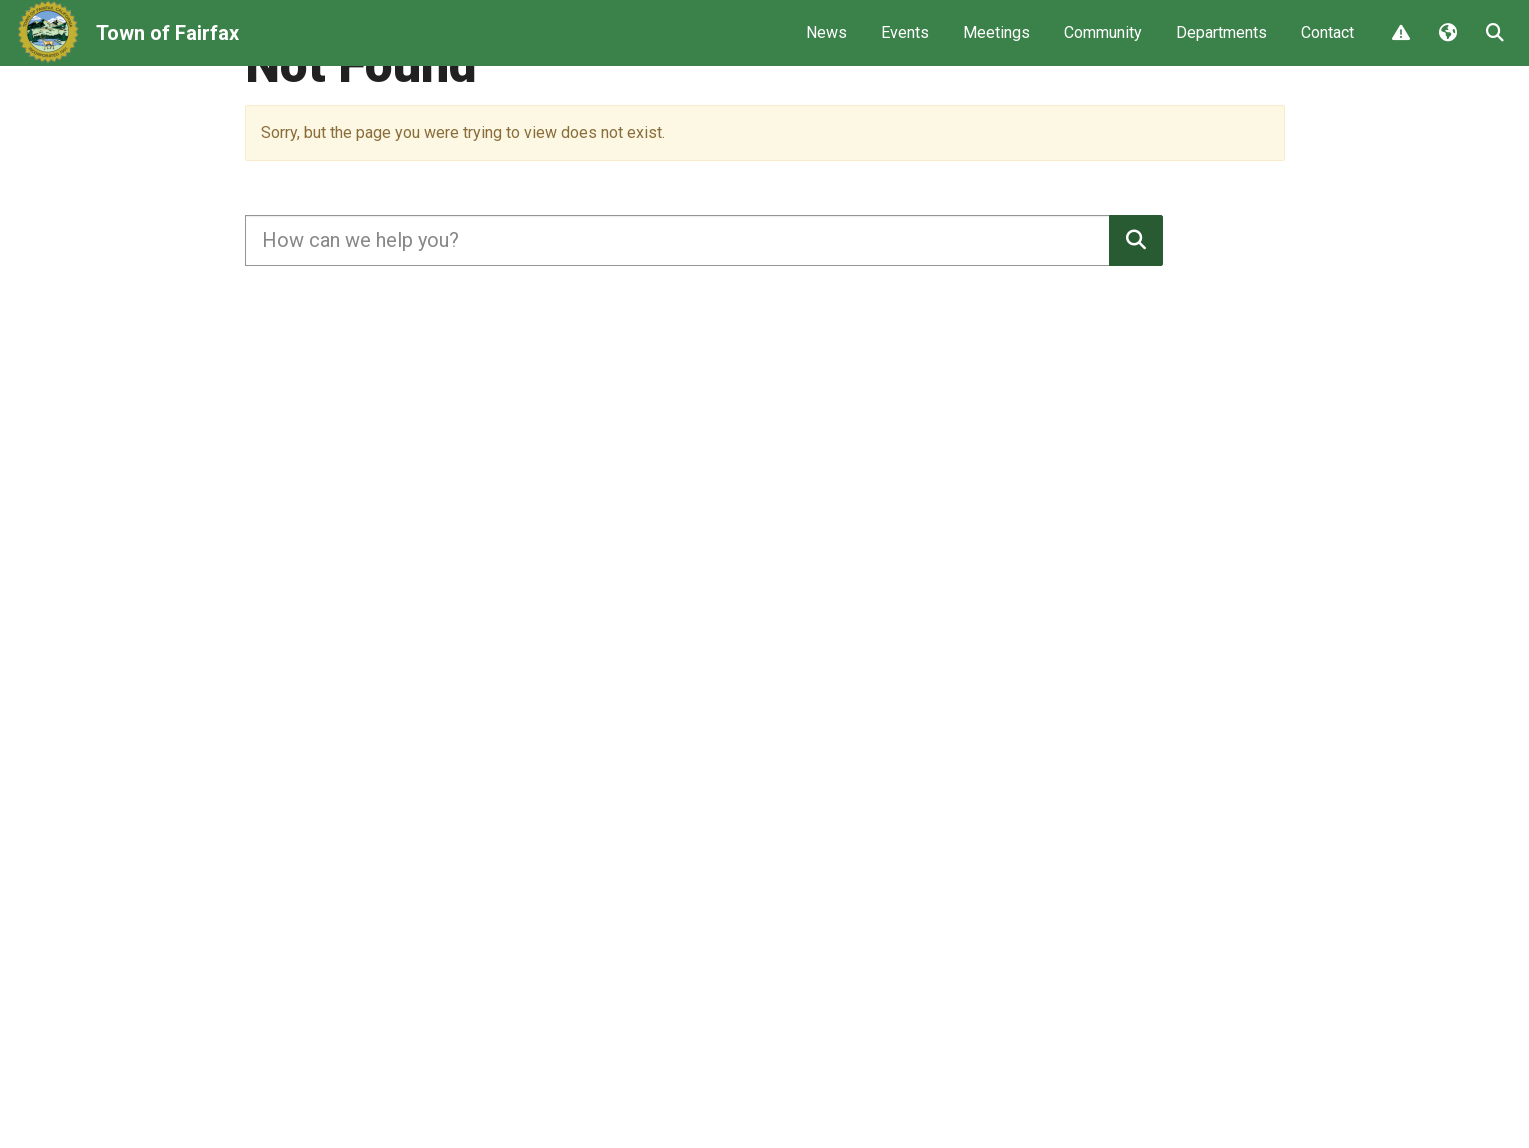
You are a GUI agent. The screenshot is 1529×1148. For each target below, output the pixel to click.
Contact (1327, 45)
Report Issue (1400, 47)
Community (1103, 45)
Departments (1221, 45)
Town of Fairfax (167, 46)
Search (1494, 47)
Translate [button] (1447, 47)
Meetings (996, 45)
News (826, 45)
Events (905, 45)
